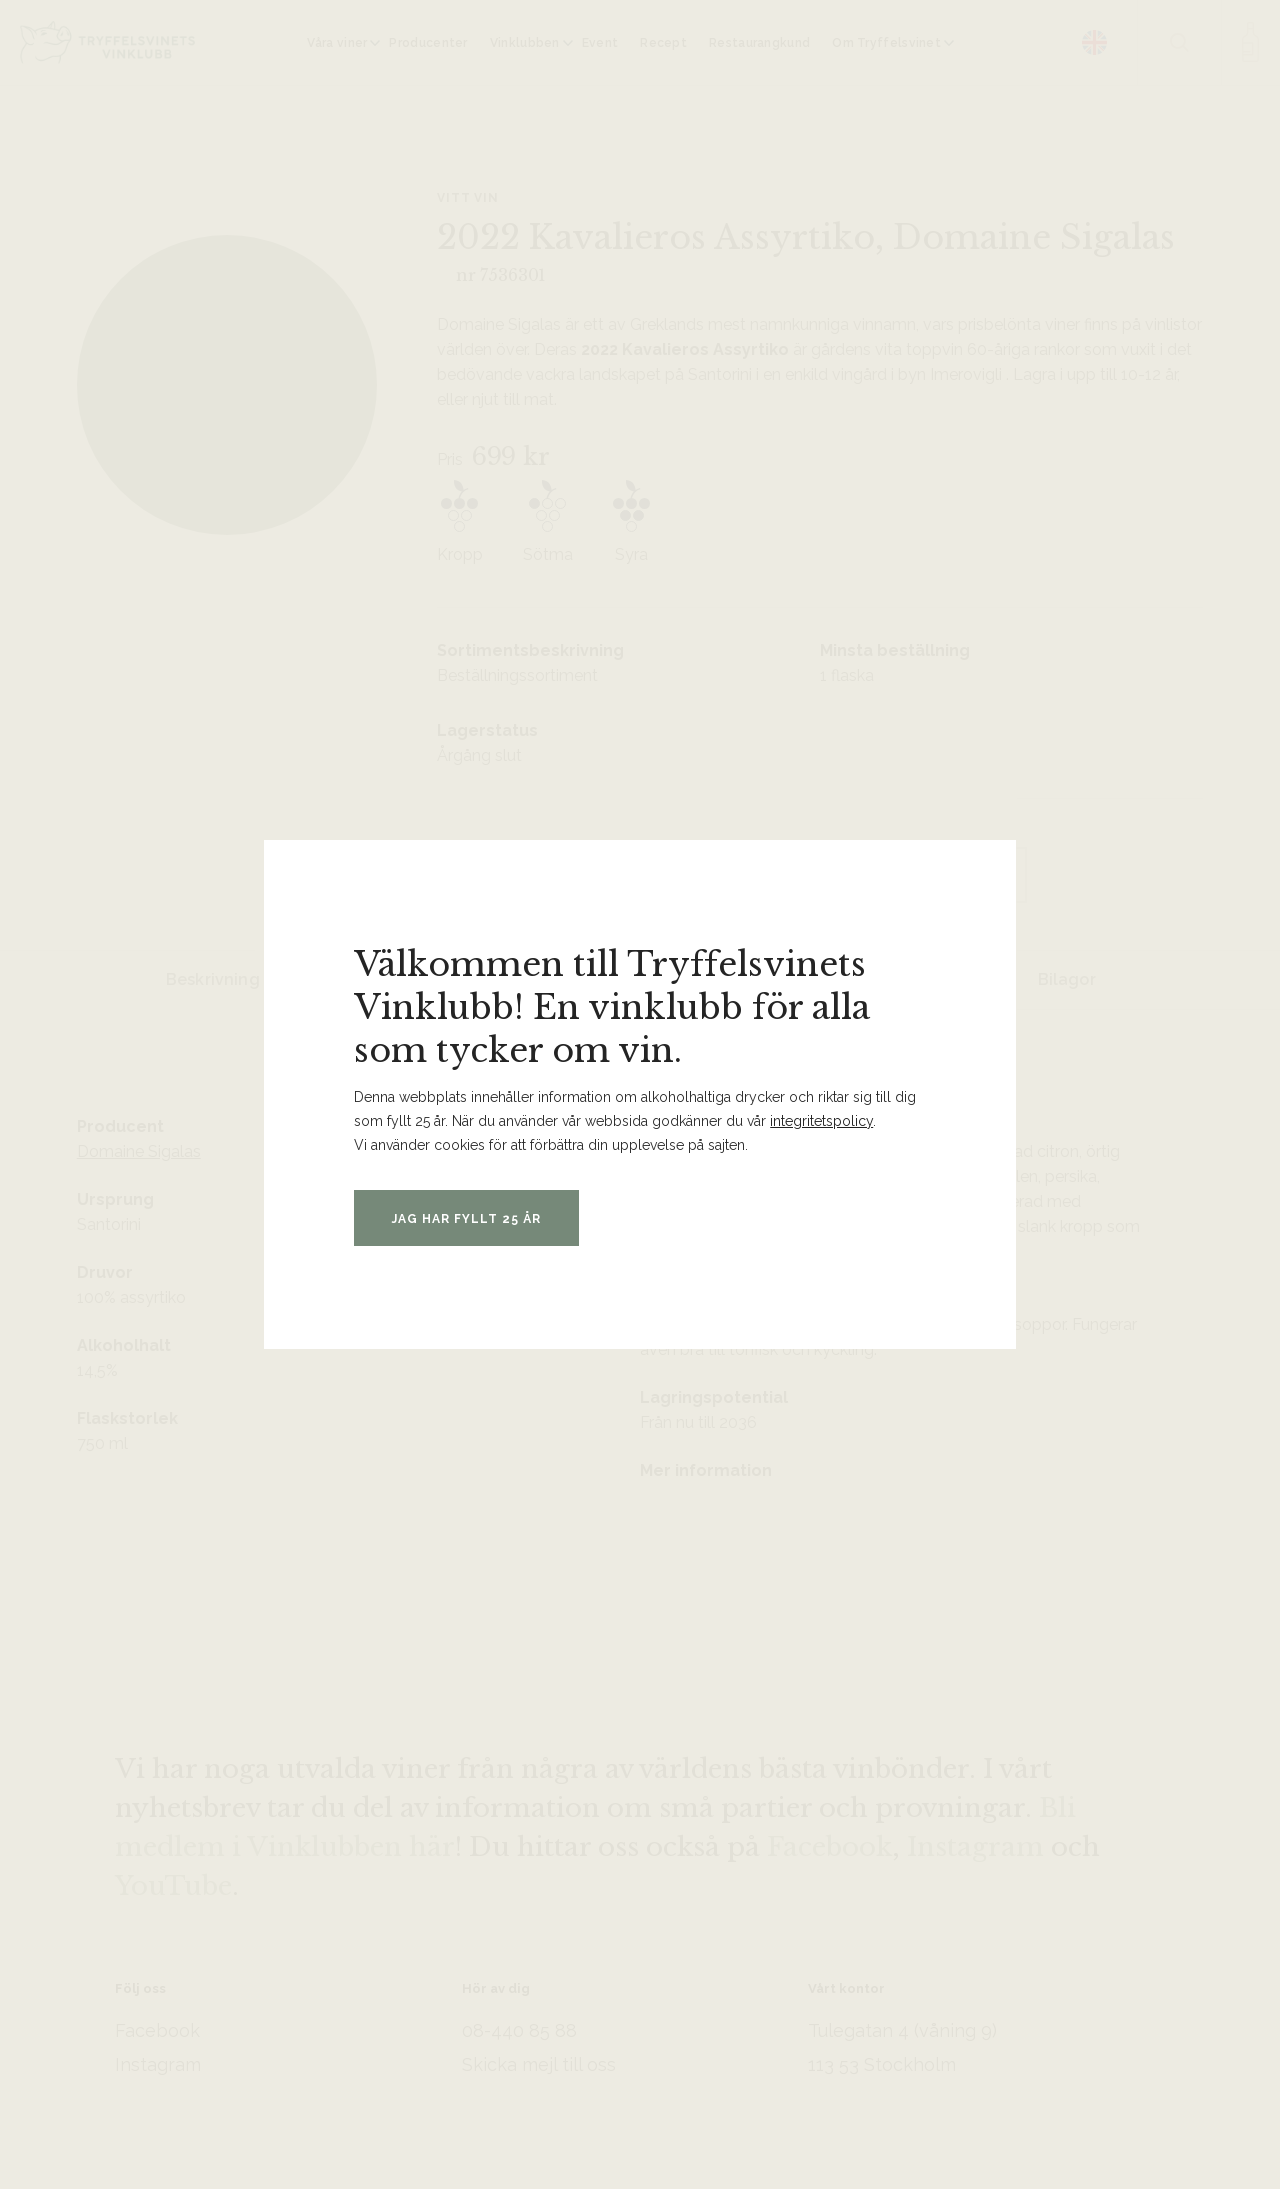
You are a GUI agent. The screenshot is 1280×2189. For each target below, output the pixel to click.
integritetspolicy (821, 1121)
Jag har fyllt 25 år (470, 1219)
